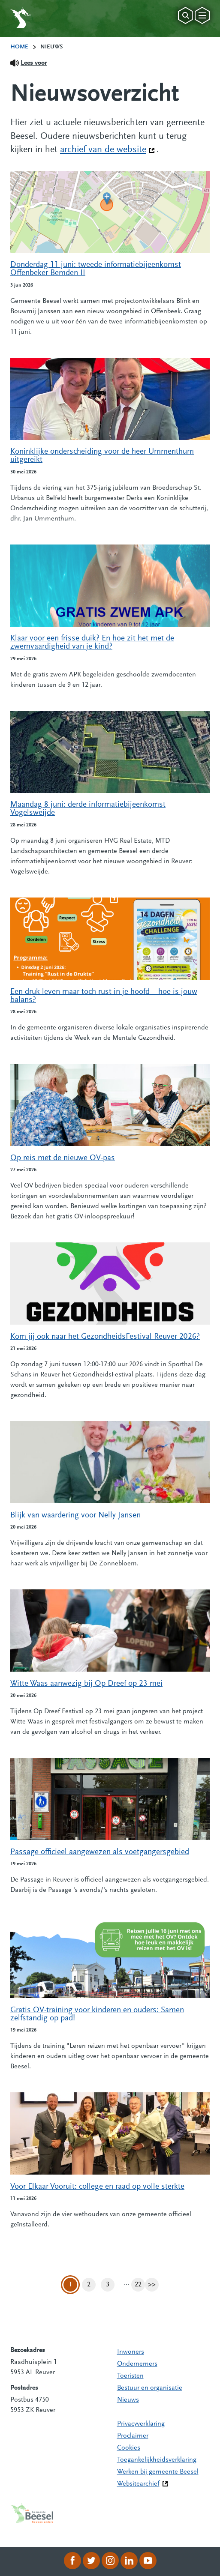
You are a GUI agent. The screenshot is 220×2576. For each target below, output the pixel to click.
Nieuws (128, 2399)
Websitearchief (138, 2483)
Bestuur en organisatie (149, 2388)
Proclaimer (132, 2435)
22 (140, 2285)
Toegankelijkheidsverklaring (156, 2459)
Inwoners (130, 2352)
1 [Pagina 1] (70, 2284)
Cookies (128, 2447)
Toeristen (130, 2376)
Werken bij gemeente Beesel (158, 2471)
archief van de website (107, 149)
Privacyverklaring (141, 2423)
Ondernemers (137, 2364)
